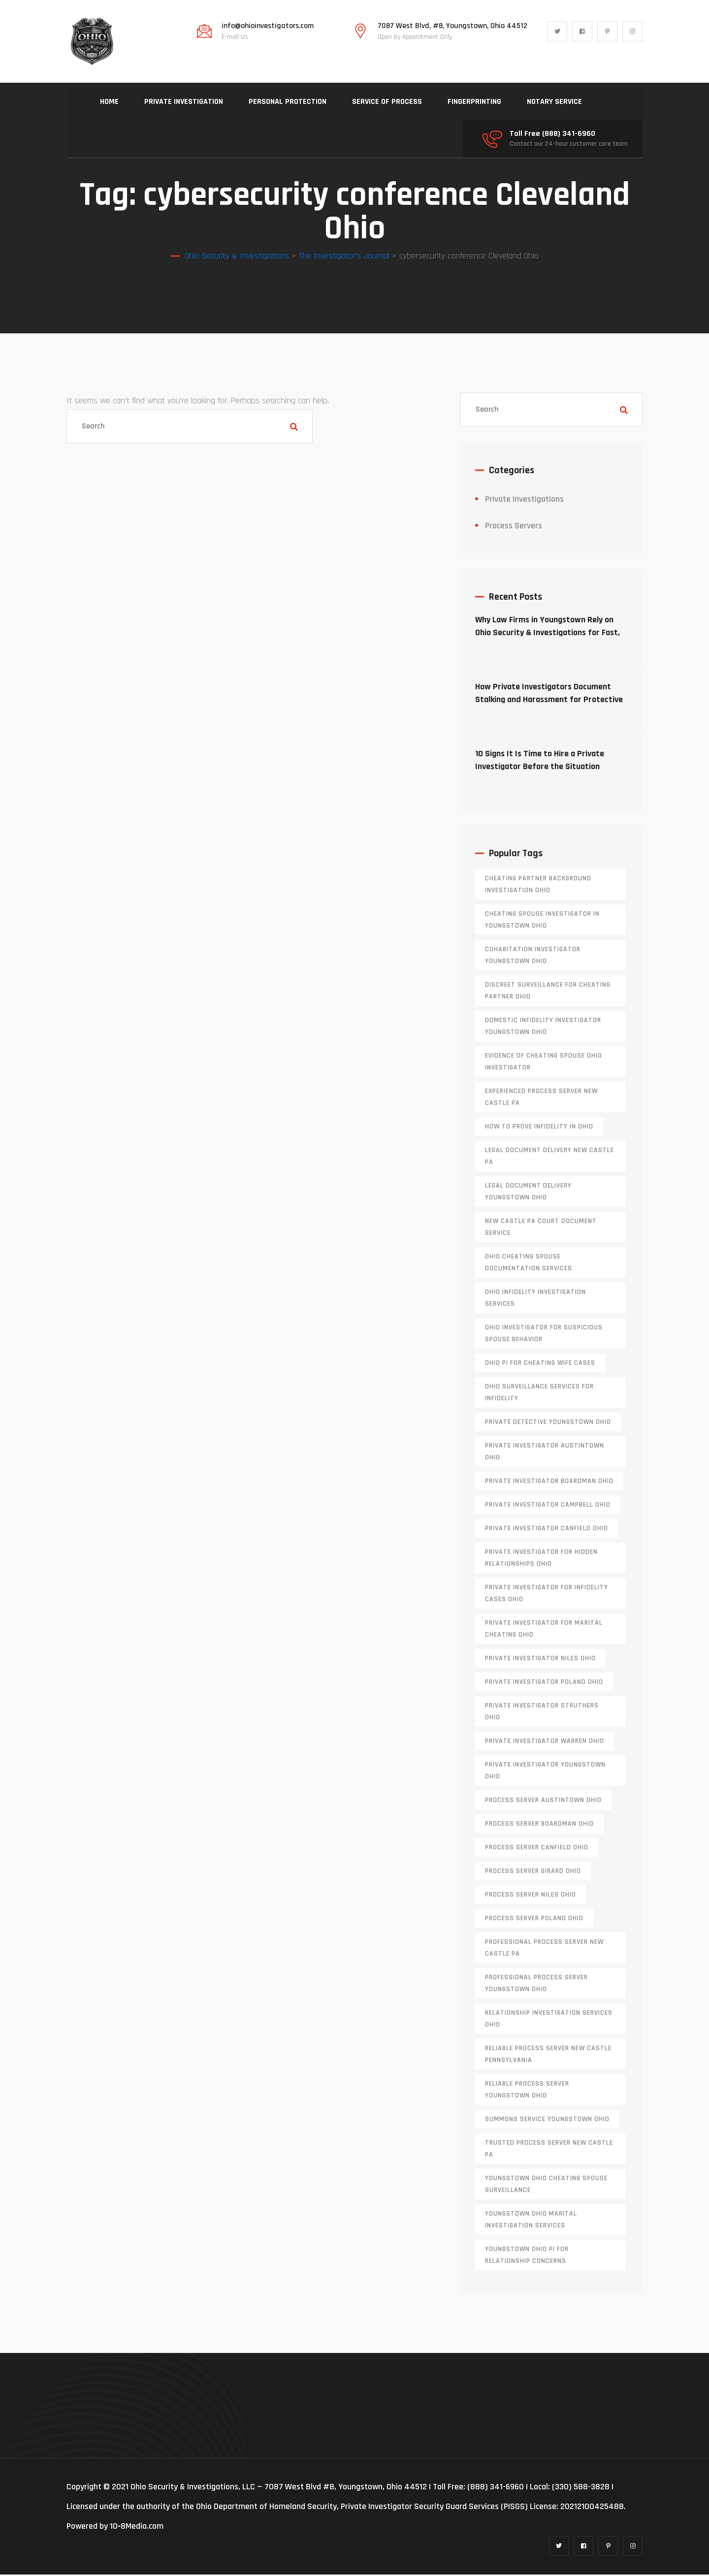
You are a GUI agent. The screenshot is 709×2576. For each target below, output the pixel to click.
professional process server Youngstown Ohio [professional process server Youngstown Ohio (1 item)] (536, 1984)
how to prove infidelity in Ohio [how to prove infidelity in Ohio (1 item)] (539, 1128)
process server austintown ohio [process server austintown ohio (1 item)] (543, 1801)
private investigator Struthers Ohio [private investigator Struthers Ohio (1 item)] (542, 1713)
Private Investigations (524, 500)
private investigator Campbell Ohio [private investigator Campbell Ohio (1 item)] (548, 1506)
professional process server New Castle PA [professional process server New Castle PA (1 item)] (544, 1949)
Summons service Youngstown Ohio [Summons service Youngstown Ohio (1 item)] (547, 2120)
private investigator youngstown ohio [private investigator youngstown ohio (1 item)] (545, 1772)
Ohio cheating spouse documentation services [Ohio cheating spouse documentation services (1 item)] (528, 1264)
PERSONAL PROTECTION (287, 102)
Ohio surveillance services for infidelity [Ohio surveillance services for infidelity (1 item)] (539, 1394)
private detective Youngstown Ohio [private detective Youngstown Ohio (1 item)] (548, 1423)
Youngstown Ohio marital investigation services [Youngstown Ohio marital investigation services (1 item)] (531, 2221)
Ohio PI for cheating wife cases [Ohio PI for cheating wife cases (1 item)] (540, 1364)
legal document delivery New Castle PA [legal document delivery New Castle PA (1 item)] (549, 1157)
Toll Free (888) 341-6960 (552, 134)
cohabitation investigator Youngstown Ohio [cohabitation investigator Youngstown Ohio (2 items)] (532, 956)
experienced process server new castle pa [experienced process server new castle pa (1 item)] (541, 1098)
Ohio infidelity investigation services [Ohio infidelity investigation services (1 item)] (535, 1299)
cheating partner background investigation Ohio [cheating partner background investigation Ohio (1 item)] (538, 885)
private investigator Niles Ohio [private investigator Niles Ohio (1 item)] (540, 1659)
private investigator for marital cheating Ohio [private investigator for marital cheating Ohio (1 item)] (544, 1630)
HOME (109, 102)
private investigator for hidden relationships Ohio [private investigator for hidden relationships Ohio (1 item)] (541, 1559)
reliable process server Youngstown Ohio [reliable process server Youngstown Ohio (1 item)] (527, 2091)
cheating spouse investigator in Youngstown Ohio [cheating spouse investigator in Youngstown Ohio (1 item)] (542, 921)
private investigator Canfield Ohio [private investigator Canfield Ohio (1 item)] (546, 1529)
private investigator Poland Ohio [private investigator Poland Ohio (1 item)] (544, 1683)
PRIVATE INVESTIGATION (183, 102)
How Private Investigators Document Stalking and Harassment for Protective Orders (549, 700)
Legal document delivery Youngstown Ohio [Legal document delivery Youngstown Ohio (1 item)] (528, 1193)
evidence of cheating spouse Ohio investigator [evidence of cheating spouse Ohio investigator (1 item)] (543, 1063)
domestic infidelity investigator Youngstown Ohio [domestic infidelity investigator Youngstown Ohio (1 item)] (543, 1027)
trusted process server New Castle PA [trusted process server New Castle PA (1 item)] (549, 2150)
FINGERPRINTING (474, 102)
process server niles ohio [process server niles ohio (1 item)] (530, 1896)
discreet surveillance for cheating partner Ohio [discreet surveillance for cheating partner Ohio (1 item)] (548, 992)
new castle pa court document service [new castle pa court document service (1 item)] (541, 1228)
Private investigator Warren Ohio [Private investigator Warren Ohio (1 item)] (544, 1742)
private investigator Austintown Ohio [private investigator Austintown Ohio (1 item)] (544, 1453)
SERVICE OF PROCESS (387, 102)
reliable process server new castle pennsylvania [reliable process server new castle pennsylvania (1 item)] (548, 2055)
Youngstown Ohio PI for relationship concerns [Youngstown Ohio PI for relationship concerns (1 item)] (527, 2256)
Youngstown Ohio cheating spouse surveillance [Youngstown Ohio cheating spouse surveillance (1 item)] (546, 2185)
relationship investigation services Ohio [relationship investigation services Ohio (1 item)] (548, 2020)
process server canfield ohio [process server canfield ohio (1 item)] (536, 1848)
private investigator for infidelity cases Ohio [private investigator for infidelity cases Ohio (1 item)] (546, 1594)
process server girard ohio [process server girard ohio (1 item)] (533, 1872)
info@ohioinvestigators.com (268, 26)
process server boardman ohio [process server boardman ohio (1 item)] (539, 1825)
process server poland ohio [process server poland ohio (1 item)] (534, 1919)
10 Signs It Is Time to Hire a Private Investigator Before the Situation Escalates (539, 767)
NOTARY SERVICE (554, 102)
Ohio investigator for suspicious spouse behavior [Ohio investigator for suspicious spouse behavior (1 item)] (544, 1334)
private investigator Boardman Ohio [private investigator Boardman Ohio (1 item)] (549, 1482)
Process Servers (513, 527)
